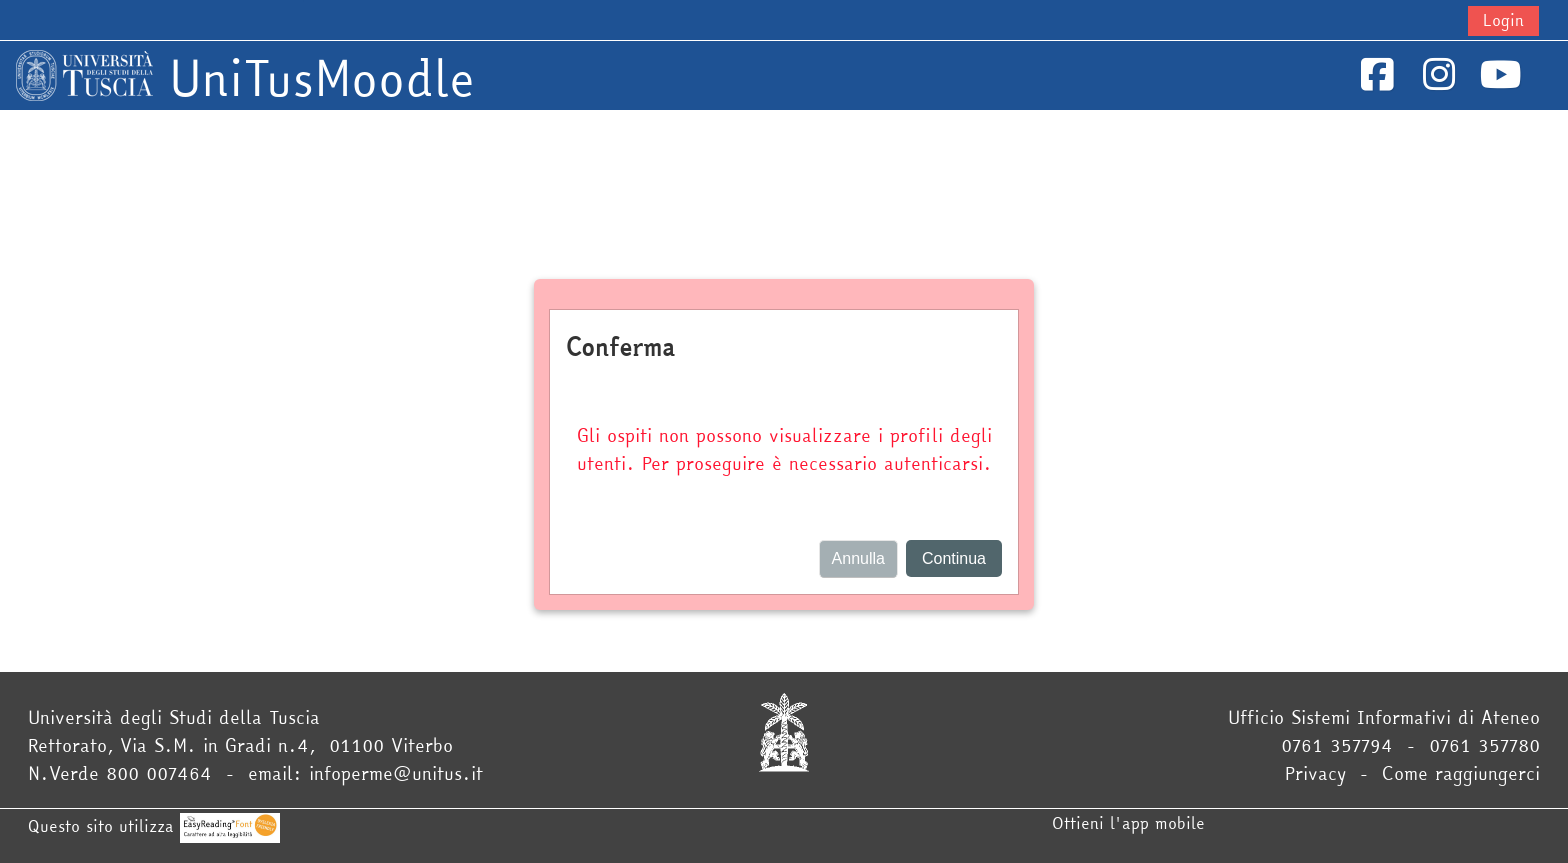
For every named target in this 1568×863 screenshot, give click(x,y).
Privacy (1315, 773)
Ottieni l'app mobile (1128, 823)
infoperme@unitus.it (396, 773)
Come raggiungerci (1461, 773)
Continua (954, 558)
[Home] (84, 73)
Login (1503, 20)
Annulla (858, 558)
